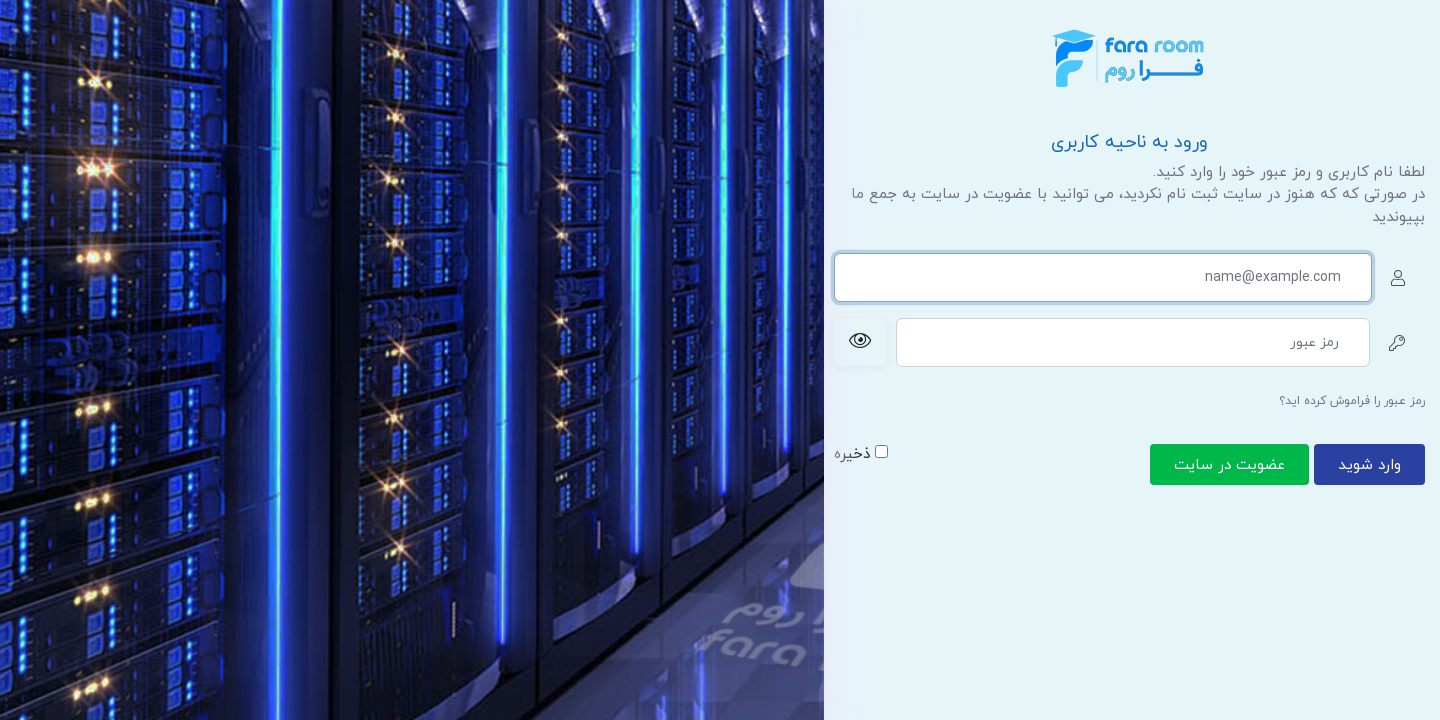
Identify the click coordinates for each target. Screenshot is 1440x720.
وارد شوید (1369, 465)
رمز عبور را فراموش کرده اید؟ (1352, 401)
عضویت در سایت (1229, 465)
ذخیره (861, 454)
